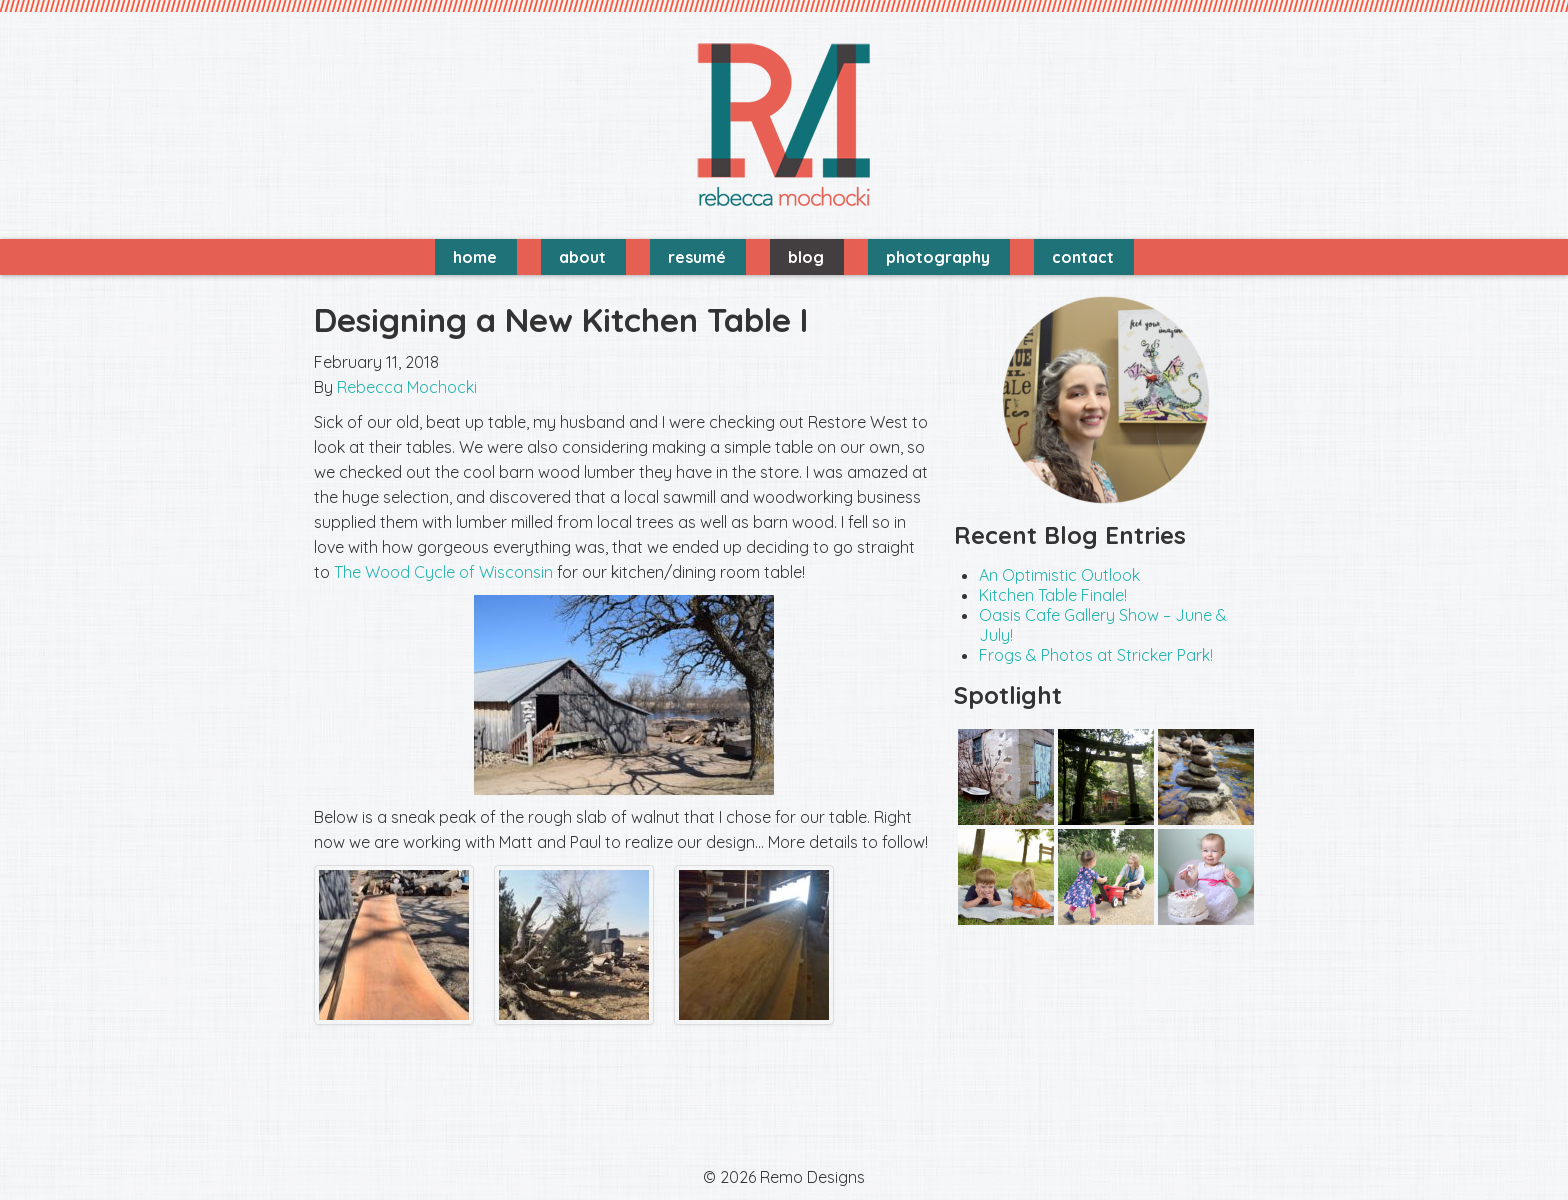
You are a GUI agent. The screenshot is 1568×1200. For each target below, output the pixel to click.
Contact (1083, 257)
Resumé (697, 257)
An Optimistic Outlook (1059, 575)
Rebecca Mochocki (407, 387)
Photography (938, 257)
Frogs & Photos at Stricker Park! (1096, 655)
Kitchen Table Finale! (1053, 595)
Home (475, 257)
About (582, 257)
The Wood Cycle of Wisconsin (443, 572)
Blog (806, 257)
